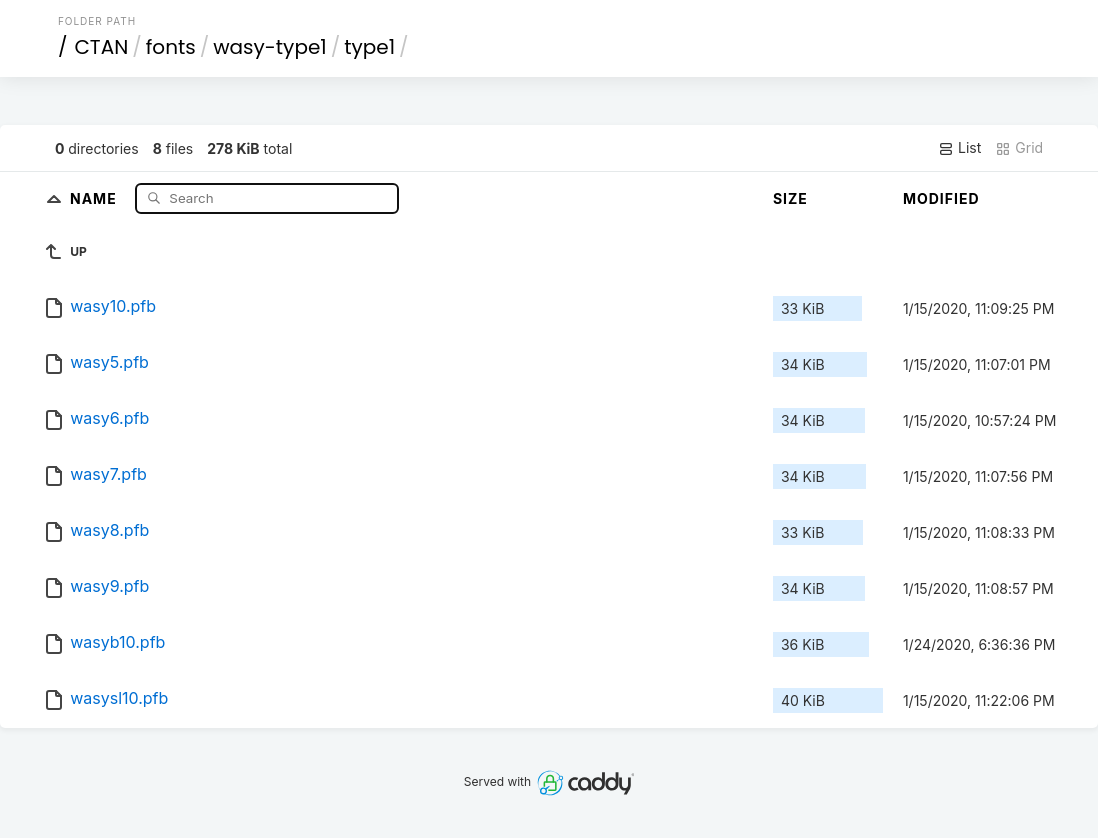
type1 (369, 47)
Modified (941, 198)
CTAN (101, 47)
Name (95, 197)
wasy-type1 (270, 47)
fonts (171, 47)
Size (790, 198)
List (959, 148)
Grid (1019, 148)
